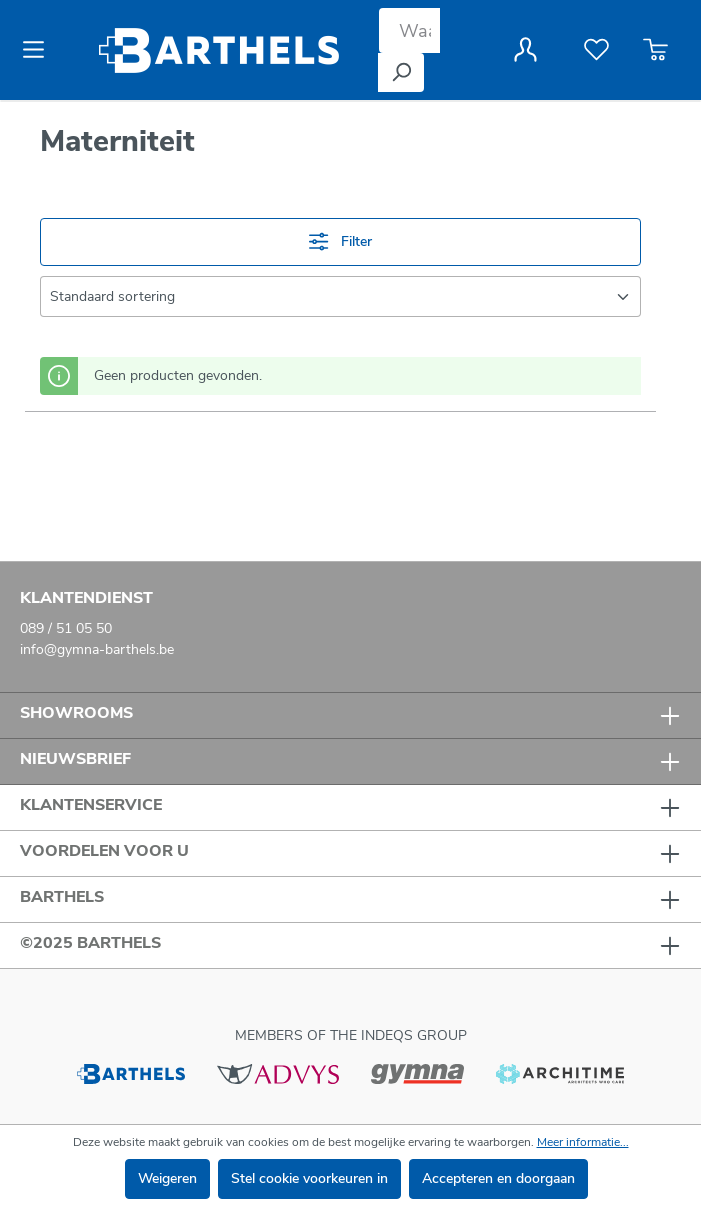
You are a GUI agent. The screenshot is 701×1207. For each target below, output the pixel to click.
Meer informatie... (583, 1142)
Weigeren (167, 1178)
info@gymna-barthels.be (97, 649)
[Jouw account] (525, 50)
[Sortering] (340, 296)
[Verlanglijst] (596, 50)
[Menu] (39, 50)
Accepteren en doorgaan (498, 1178)
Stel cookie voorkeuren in (309, 1178)
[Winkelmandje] (655, 50)
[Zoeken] (401, 72)
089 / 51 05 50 (66, 628)
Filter (340, 241)
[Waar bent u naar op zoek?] (409, 30)
